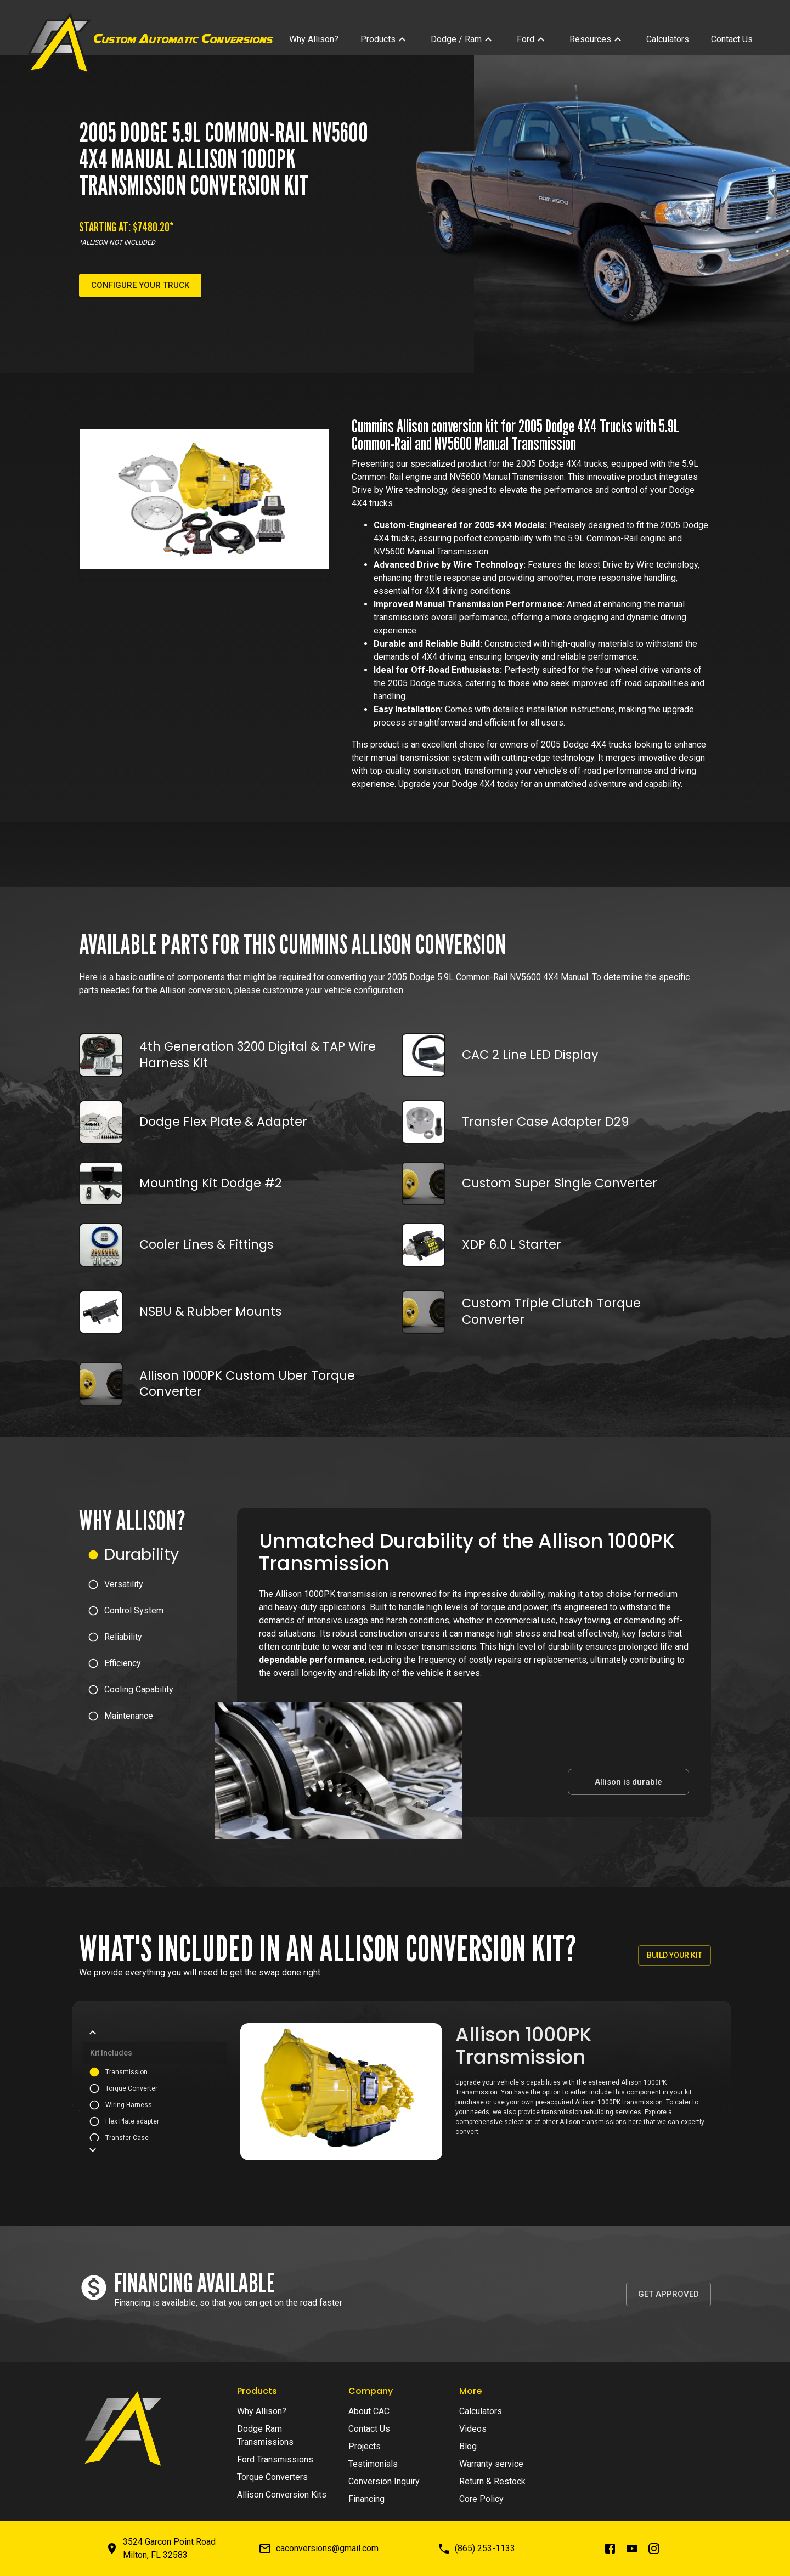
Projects (364, 2446)
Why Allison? (261, 2411)
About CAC (369, 2411)
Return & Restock (492, 2481)
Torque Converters (272, 2477)
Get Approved (668, 2294)
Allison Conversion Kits (281, 2494)
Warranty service (491, 2464)
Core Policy (481, 2499)
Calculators (480, 2411)
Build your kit (674, 1955)
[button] (158, 1554)
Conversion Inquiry (384, 2481)
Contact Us (369, 2429)
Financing (366, 2499)
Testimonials (373, 2464)
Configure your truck (140, 285)
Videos (473, 2429)
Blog (468, 2446)
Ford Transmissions (275, 2459)
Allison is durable (628, 1781)
